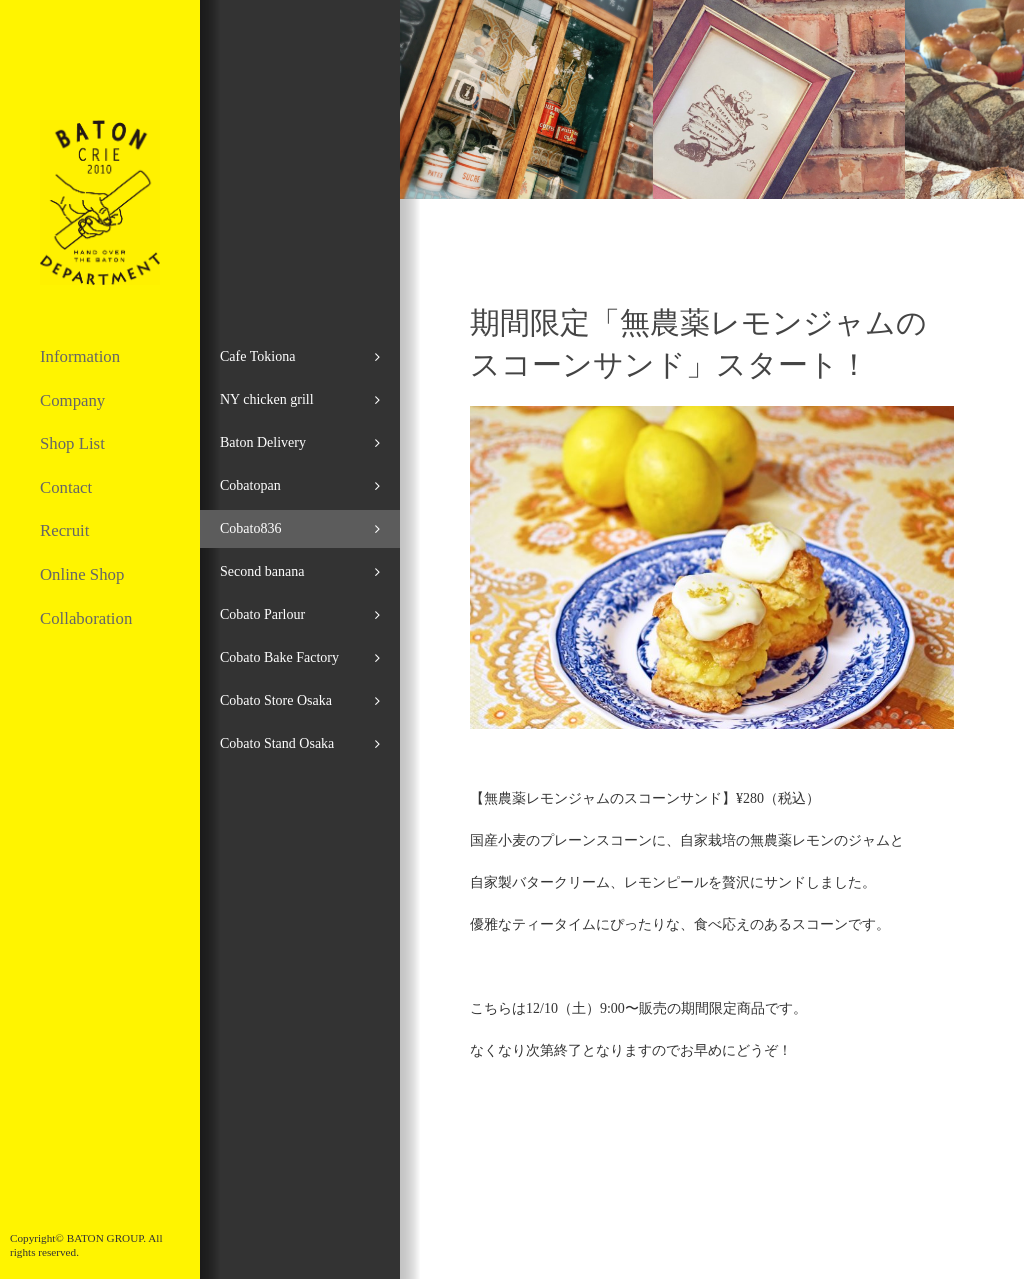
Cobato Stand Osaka (277, 743)
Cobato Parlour (262, 614)
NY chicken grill (267, 399)
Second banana (262, 571)
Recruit (64, 530)
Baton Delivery (263, 442)
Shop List (72, 443)
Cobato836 (250, 528)
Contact (66, 487)
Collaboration (86, 618)
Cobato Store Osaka (276, 700)
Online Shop (82, 574)
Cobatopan (250, 485)
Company (72, 400)
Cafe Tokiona (257, 356)
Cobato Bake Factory (279, 657)
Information (80, 356)
